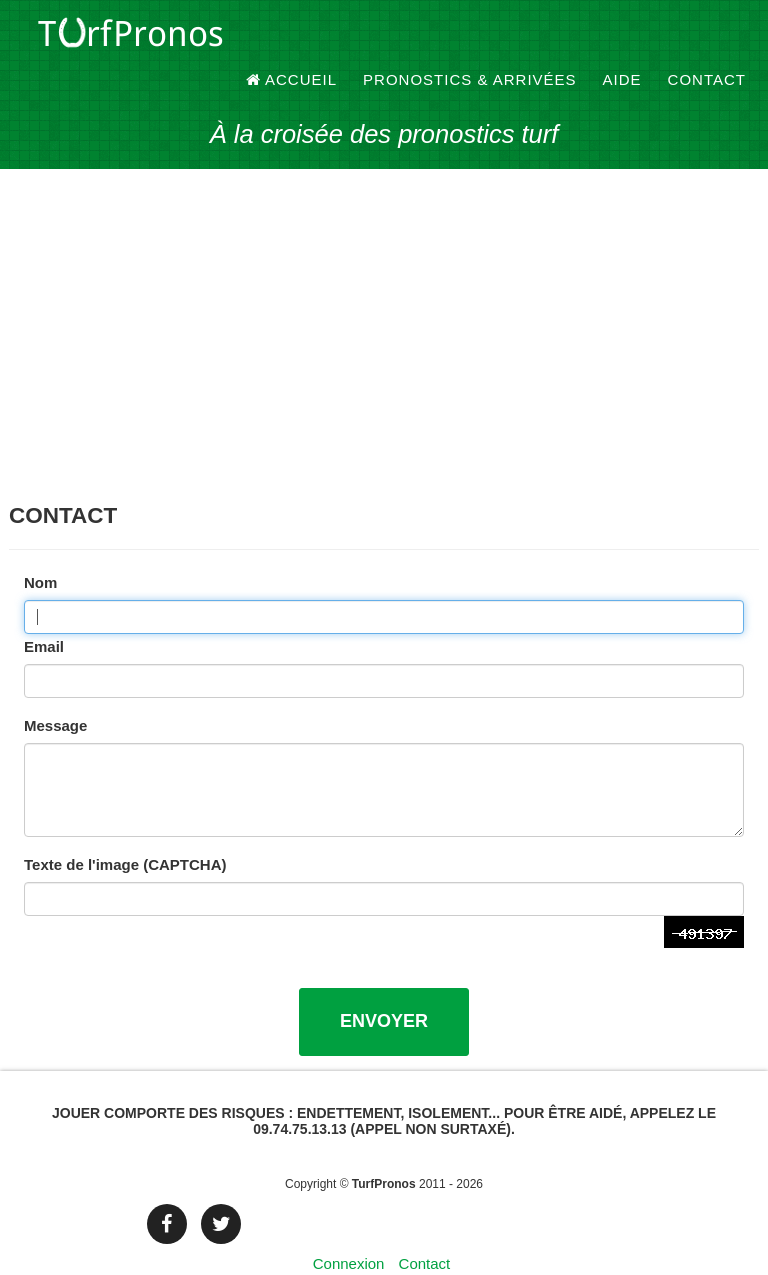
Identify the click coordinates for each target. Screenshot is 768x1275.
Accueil (292, 39)
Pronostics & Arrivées (470, 39)
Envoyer (384, 987)
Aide (622, 39)
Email (44, 612)
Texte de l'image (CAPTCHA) (125, 830)
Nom (40, 548)
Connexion (349, 1229)
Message (55, 691)
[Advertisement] (384, 310)
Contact (707, 39)
